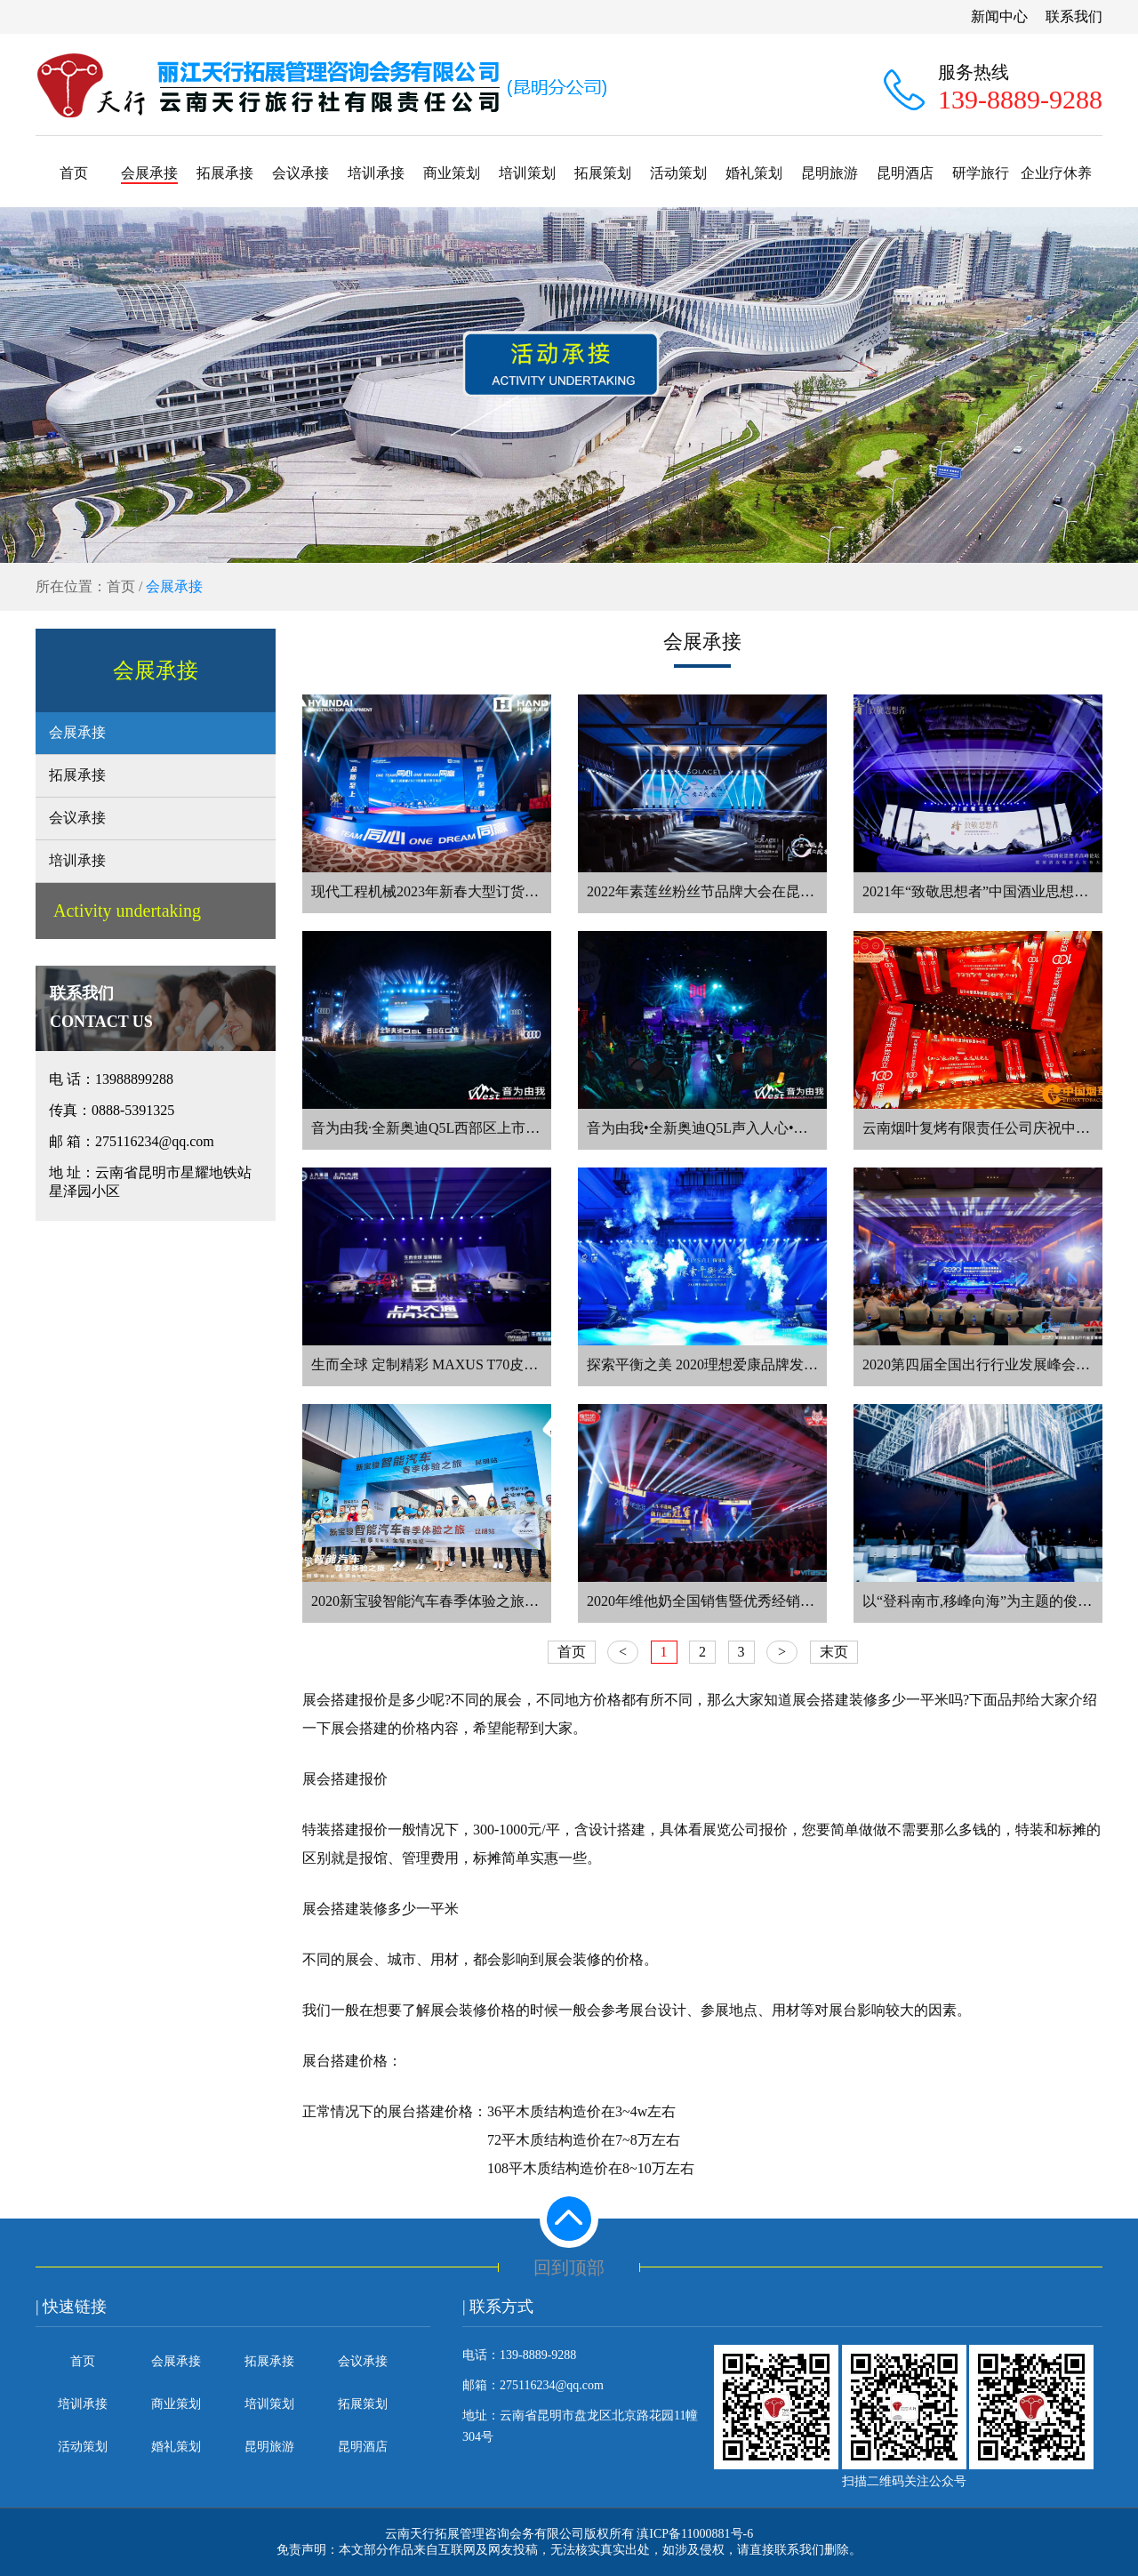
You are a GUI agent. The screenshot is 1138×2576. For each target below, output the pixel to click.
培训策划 (527, 173)
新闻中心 (999, 16)
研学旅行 (980, 173)
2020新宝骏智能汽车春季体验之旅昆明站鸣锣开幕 (467, 1601)
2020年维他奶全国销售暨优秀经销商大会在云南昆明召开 (764, 1601)
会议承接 (300, 173)
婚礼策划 (753, 173)
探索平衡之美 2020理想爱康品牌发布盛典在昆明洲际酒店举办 (780, 1364)
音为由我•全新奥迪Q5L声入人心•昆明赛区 (719, 1128)
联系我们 (1074, 16)
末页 (834, 1651)
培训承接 (376, 173)
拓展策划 (602, 173)
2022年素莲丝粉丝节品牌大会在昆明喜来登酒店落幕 (750, 891)
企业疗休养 (1056, 173)
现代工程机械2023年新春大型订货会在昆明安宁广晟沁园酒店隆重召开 (531, 891)
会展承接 (149, 173)
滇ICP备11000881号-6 (695, 2533)
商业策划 (451, 173)
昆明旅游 (829, 173)
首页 (74, 173)
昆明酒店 (905, 173)
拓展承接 (224, 173)
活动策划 (678, 173)
